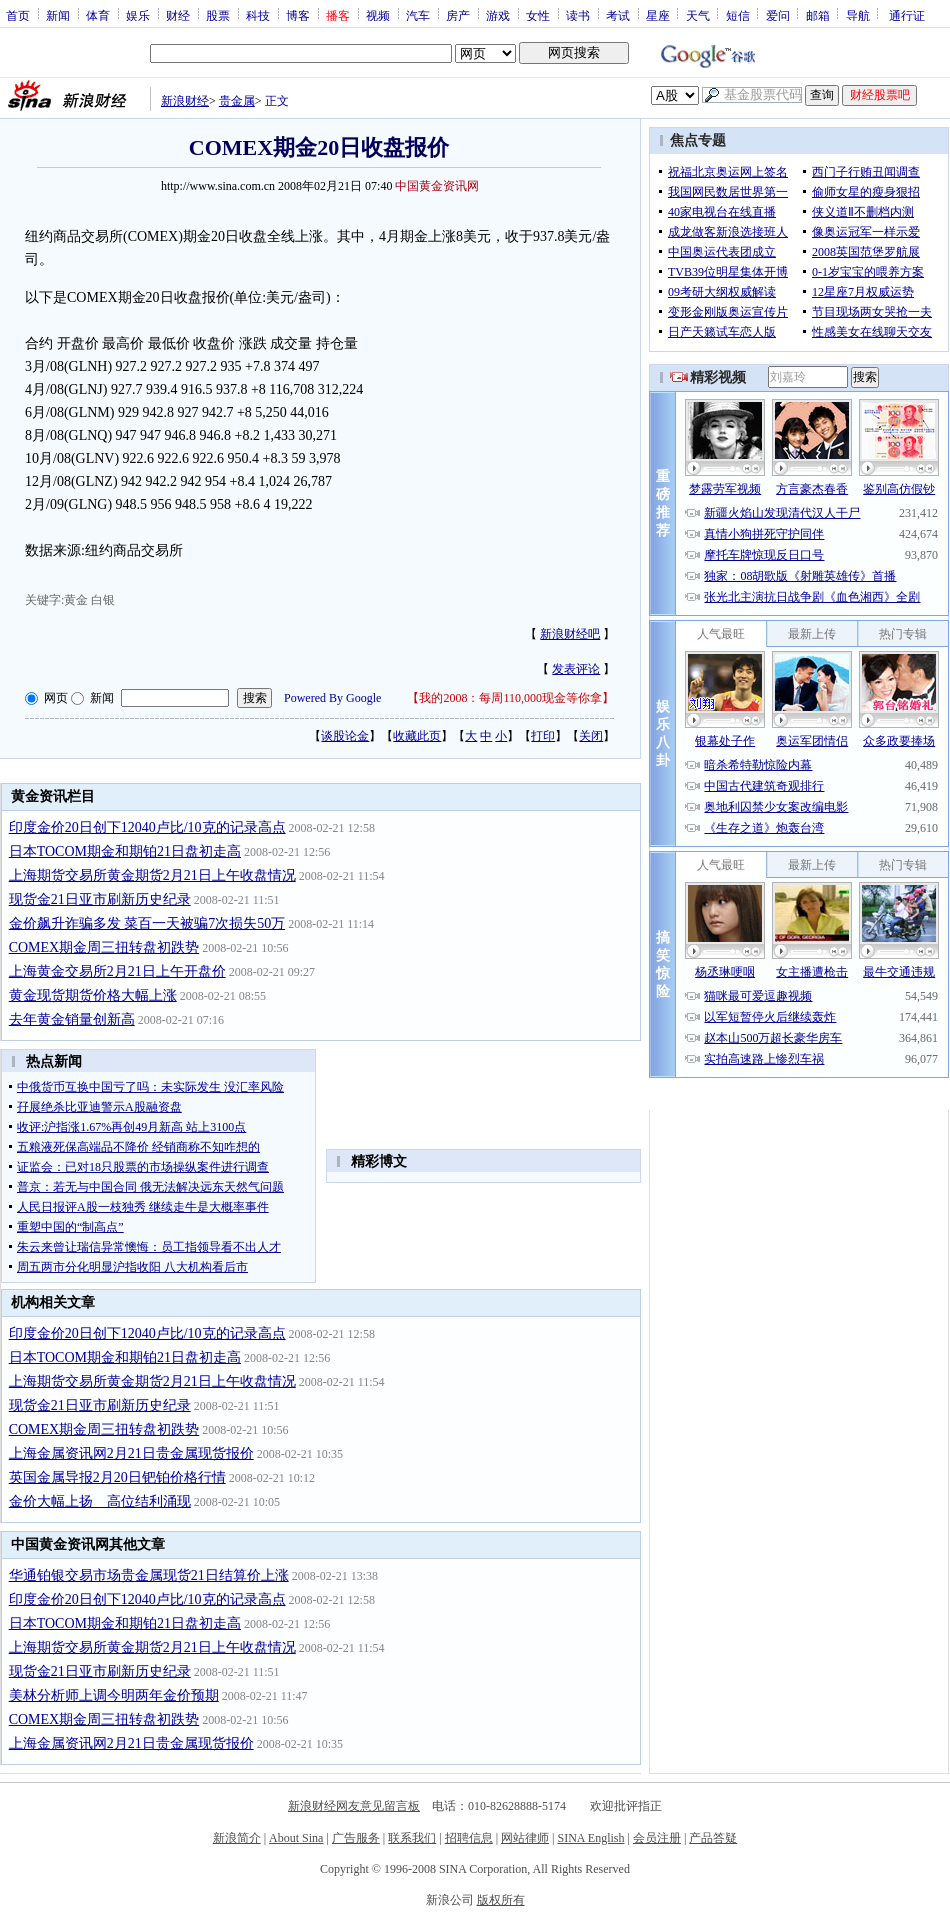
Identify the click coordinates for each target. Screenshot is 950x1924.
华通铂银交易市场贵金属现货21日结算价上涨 (149, 1575)
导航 (858, 15)
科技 (258, 15)
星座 (658, 15)
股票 (218, 15)
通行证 (907, 15)
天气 (698, 15)
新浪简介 (237, 1838)
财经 (178, 15)
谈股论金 (345, 736)
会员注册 (657, 1838)
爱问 (778, 15)
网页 (56, 698)
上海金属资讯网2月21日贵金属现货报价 (131, 1453)
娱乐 (138, 15)
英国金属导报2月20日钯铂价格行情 (117, 1477)
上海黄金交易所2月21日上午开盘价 (117, 971)
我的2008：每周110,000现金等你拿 (510, 698)
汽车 (418, 15)
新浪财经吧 (570, 634)
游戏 (498, 15)
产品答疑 (713, 1838)
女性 (538, 15)
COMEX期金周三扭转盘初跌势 (104, 947)
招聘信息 (469, 1838)
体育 (98, 15)
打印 (543, 736)
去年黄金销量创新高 (72, 1019)
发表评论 (576, 669)
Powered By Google (332, 698)
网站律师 (525, 1838)
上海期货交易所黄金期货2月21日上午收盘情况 (152, 875)
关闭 (591, 736)
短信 (738, 15)
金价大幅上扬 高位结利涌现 (100, 1501)
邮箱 (818, 15)
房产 (458, 15)
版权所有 (501, 1900)
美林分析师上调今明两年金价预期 (114, 1695)
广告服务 (356, 1838)
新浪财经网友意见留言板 (354, 1806)
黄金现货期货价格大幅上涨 (93, 995)
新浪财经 (185, 101)
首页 (18, 15)
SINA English (590, 1838)
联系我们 (412, 1838)
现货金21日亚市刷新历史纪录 (100, 899)
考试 (618, 15)
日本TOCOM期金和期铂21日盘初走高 (125, 851)
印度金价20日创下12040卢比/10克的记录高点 (147, 827)
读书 (578, 15)
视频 (378, 15)
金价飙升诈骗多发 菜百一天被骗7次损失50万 (147, 923)
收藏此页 (417, 736)
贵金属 (237, 101)
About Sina (296, 1838)
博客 (298, 15)
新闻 (58, 15)
